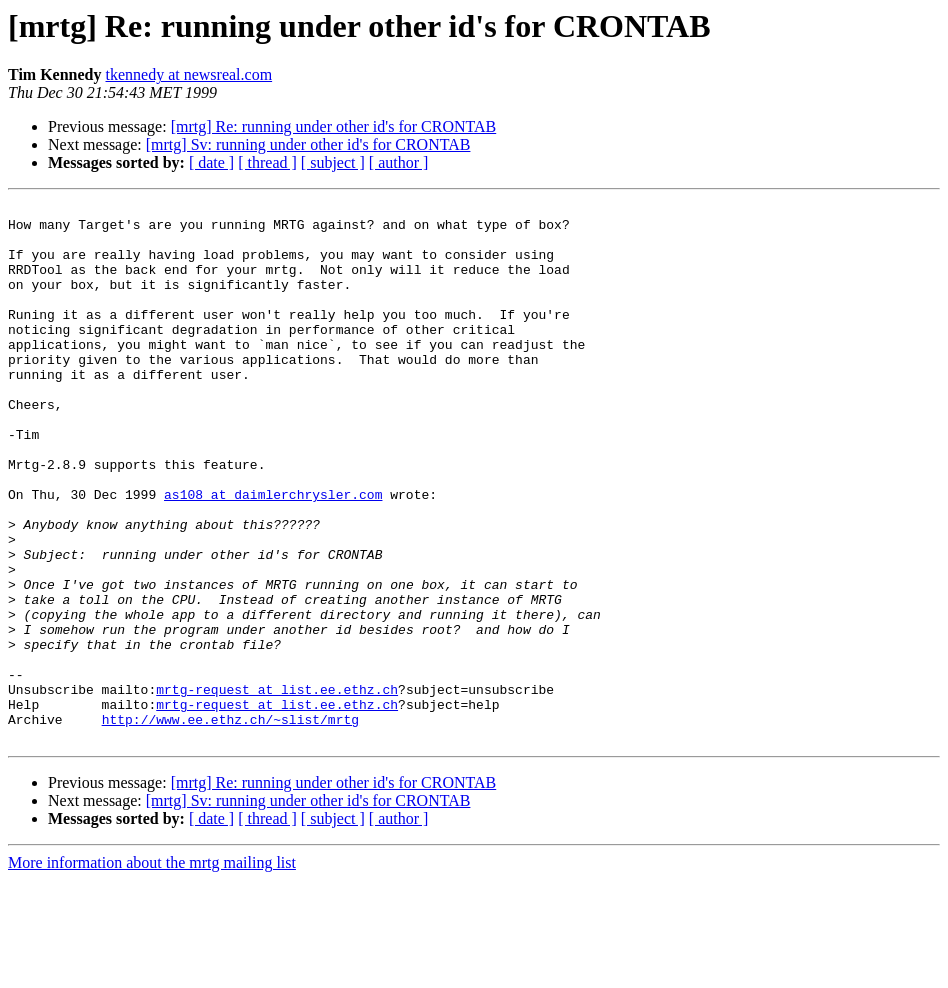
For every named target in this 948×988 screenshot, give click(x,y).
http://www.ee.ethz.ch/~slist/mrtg (230, 824)
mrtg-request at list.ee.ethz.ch (277, 788)
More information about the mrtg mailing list (152, 970)
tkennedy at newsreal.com (189, 74)
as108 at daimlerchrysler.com (273, 554)
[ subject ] (333, 162)
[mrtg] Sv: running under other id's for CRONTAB (308, 144)
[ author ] (399, 162)
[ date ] (211, 162)
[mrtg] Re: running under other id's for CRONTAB (334, 126)
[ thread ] (267, 162)
